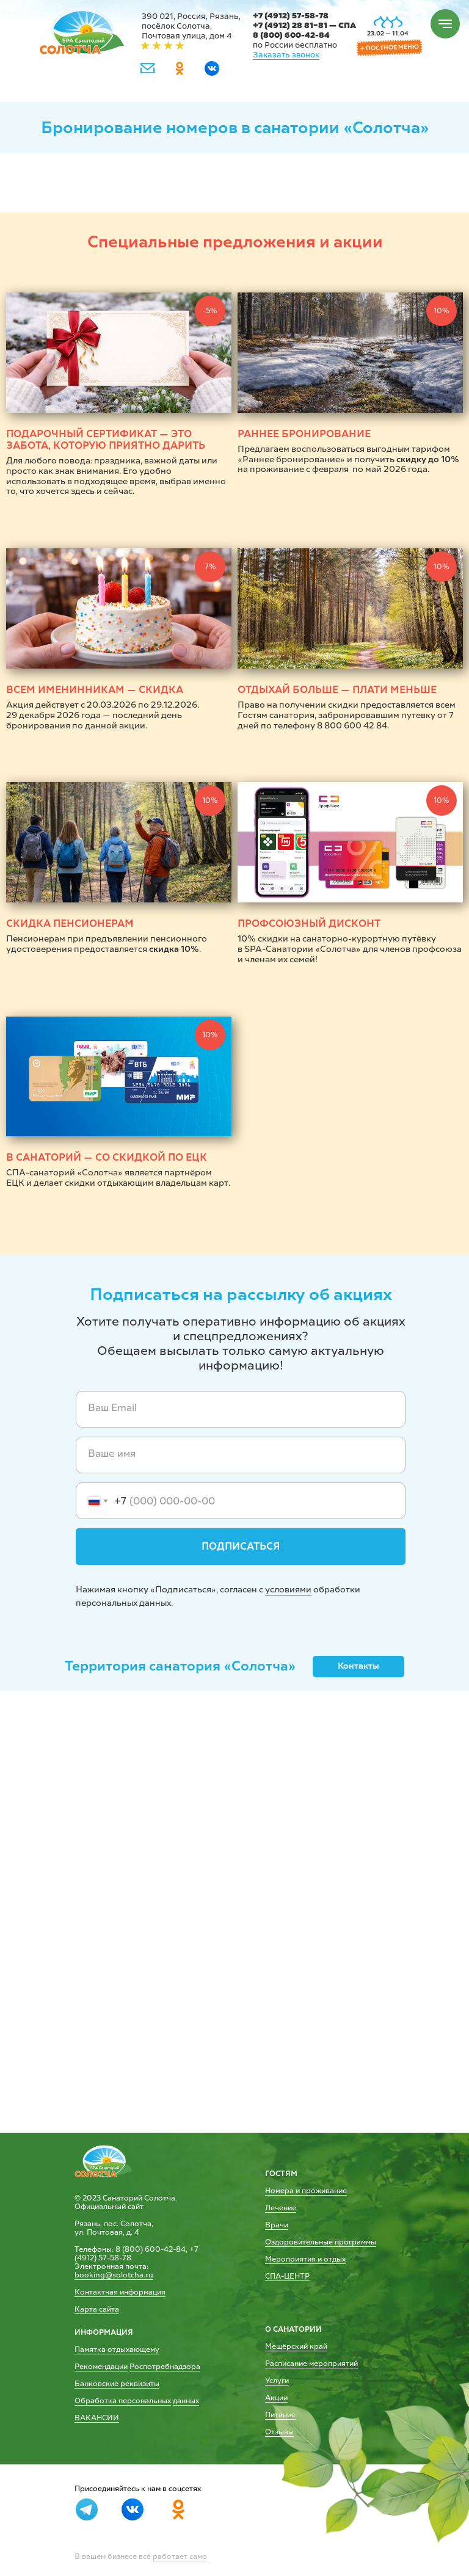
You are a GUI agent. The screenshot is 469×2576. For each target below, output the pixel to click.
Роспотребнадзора (164, 2366)
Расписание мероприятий (311, 2363)
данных (186, 2400)
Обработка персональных (123, 2400)
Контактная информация (120, 2292)
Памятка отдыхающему (117, 2349)
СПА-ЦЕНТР (287, 2276)
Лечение (280, 2208)
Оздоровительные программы (320, 2242)
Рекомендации (101, 2366)
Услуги (277, 2380)
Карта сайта (97, 2309)
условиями (288, 1589)
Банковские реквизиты (117, 2383)
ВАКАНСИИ (97, 2418)
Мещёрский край (296, 2346)
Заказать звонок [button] (286, 54)
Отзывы (279, 2432)
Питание (280, 2415)
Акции (276, 2397)
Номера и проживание (306, 2190)
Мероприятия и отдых (305, 2259)
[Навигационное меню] (445, 24)
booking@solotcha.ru (114, 2275)
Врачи (276, 2225)
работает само (180, 2556)
